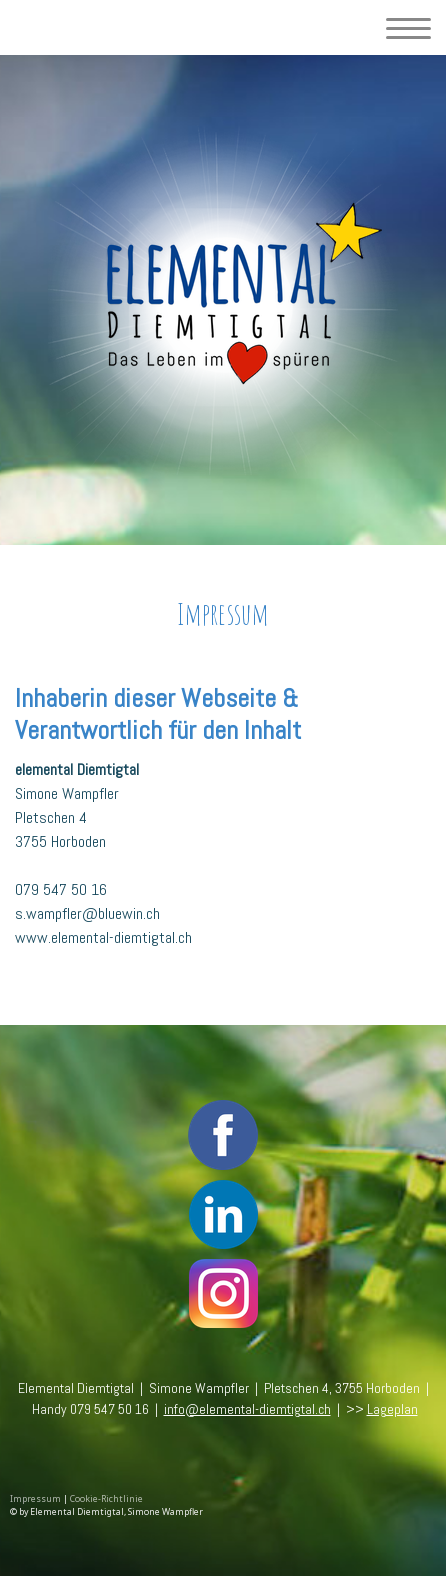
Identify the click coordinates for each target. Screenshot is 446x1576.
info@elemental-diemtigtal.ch (247, 1409)
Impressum (35, 1499)
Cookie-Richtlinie (106, 1499)
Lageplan (392, 1409)
